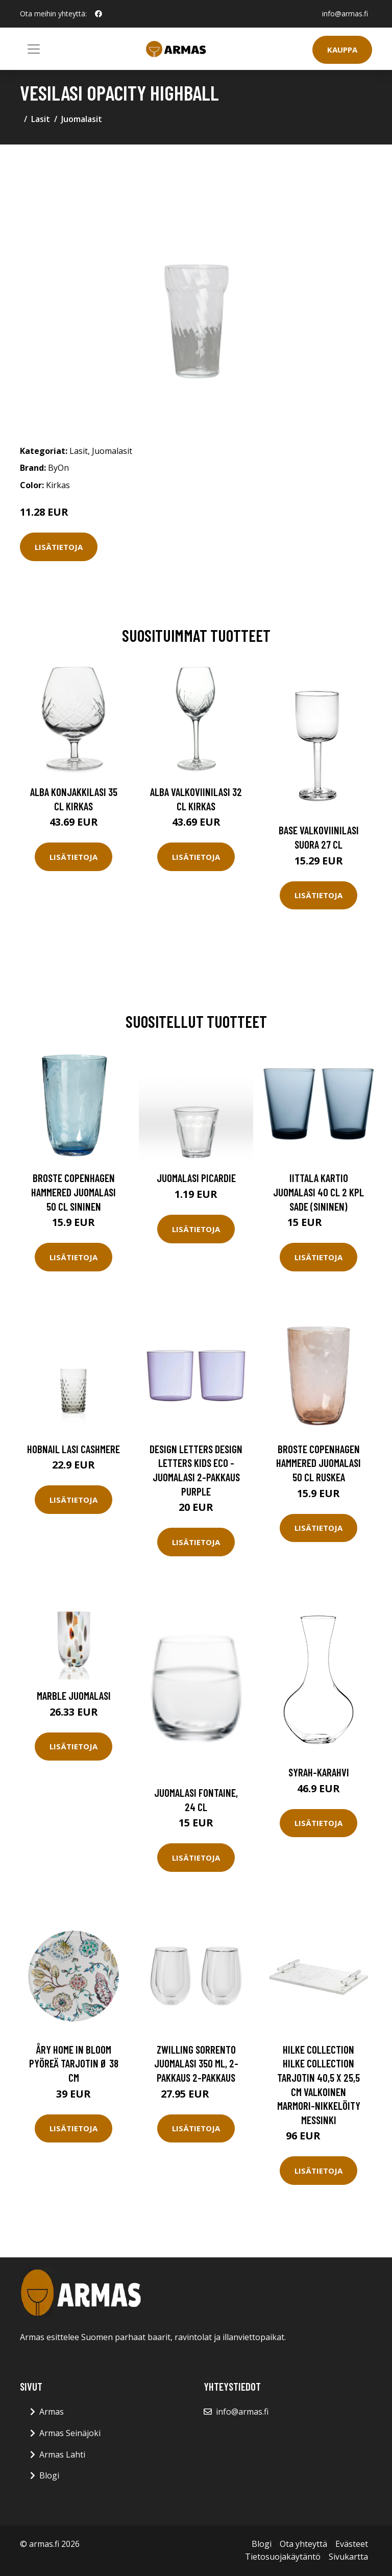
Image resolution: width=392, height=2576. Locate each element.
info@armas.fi (345, 13)
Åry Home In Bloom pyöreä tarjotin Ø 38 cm (73, 2063)
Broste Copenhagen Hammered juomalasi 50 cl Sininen (73, 1191)
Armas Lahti (62, 2454)
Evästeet (351, 2543)
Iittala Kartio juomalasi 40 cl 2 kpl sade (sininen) (318, 1191)
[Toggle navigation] (33, 49)
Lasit (40, 119)
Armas (51, 2411)
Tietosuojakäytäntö (283, 2556)
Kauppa (342, 49)
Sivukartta (348, 2556)
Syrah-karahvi (318, 1772)
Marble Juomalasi (74, 1695)
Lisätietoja (59, 547)
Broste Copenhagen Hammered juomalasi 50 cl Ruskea (318, 1462)
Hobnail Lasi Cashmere (73, 1448)
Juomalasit (81, 119)
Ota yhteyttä (303, 2543)
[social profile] (98, 13)
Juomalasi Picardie (196, 1177)
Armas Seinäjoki (70, 2433)
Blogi (49, 2475)
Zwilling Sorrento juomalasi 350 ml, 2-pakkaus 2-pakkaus (196, 2063)
